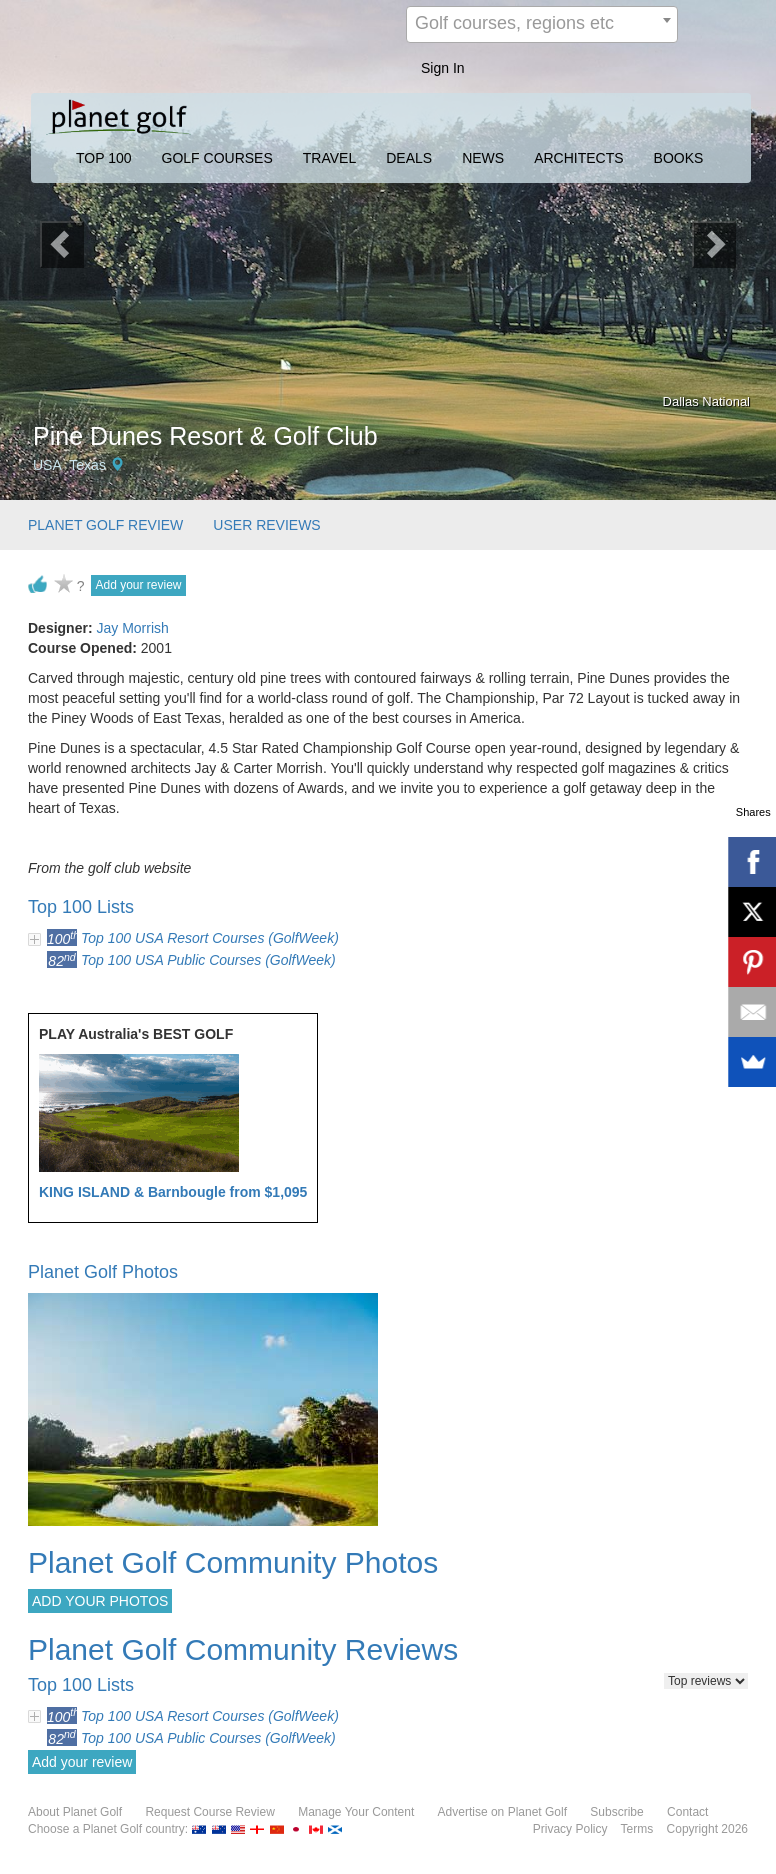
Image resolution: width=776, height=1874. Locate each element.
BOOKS (679, 158)
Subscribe (616, 1812)
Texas (87, 465)
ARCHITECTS (578, 158)
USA (47, 465)
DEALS (409, 158)
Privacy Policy (570, 1829)
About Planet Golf (75, 1812)
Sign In (443, 68)
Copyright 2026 (707, 1829)
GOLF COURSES (217, 158)
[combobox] (542, 24)
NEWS (483, 158)
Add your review (138, 585)
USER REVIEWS (266, 525)
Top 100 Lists (81, 907)
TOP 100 (104, 158)
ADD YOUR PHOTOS (100, 1601)
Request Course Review (209, 1812)
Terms (637, 1829)
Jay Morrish (132, 628)
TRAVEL (329, 158)
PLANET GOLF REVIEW (105, 525)
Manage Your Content (356, 1812)
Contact (687, 1812)
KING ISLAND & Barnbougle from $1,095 (173, 1192)
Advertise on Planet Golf (502, 1812)
